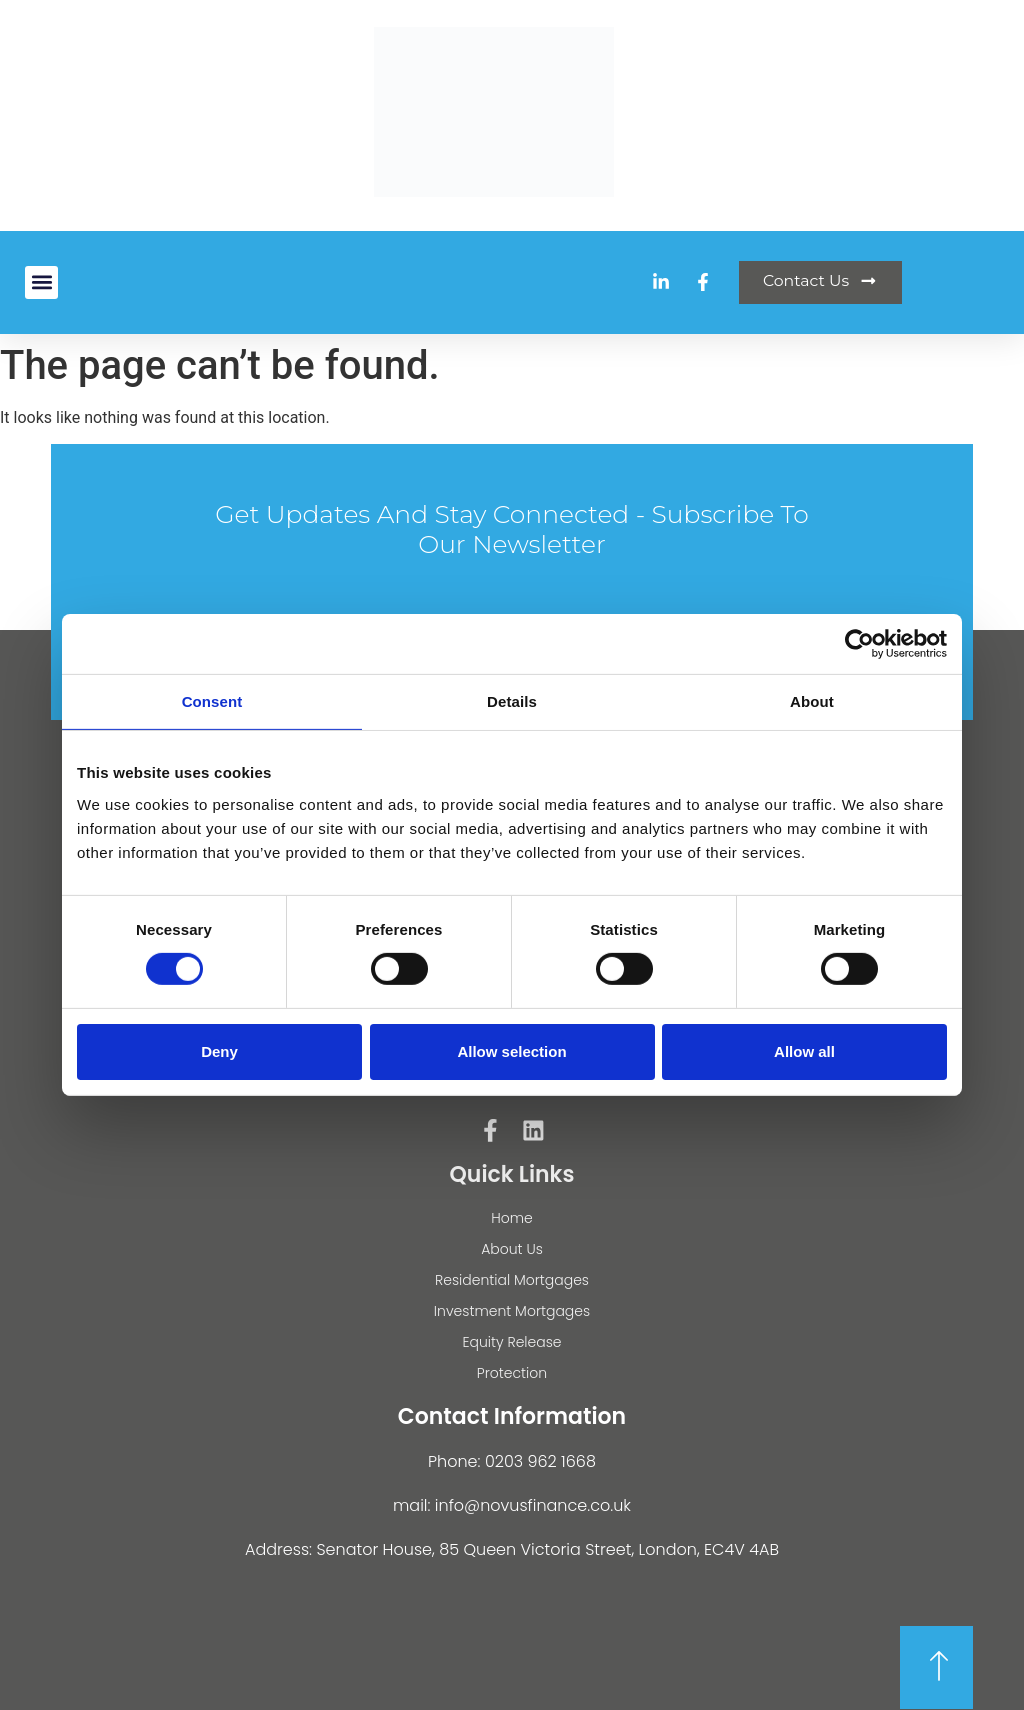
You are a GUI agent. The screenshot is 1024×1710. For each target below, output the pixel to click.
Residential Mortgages (512, 1280)
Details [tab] (512, 701)
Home (512, 1218)
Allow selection (511, 1051)
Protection (512, 1373)
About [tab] (812, 701)
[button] (41, 282)
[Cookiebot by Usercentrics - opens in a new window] (859, 644)
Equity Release (511, 1342)
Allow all (804, 1051)
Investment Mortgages (512, 1311)
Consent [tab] (212, 701)
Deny (219, 1051)
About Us (512, 1249)
